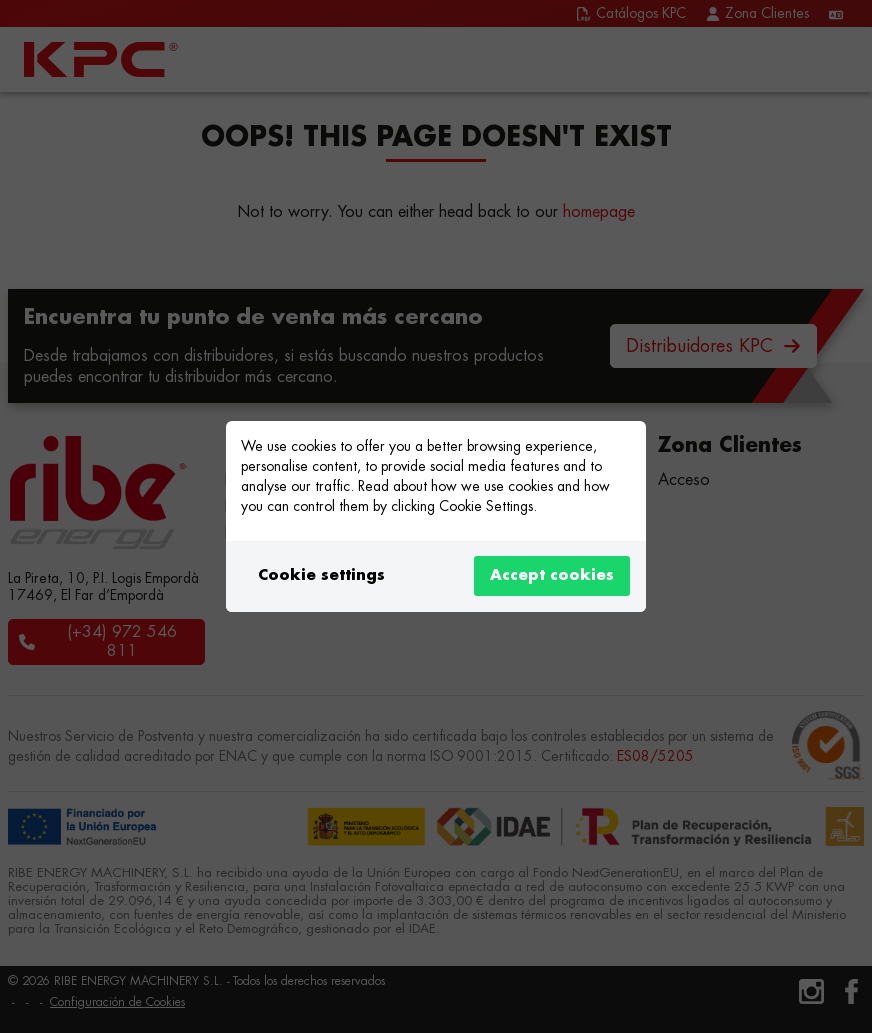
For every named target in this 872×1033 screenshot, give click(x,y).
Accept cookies (552, 575)
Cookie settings (321, 575)
